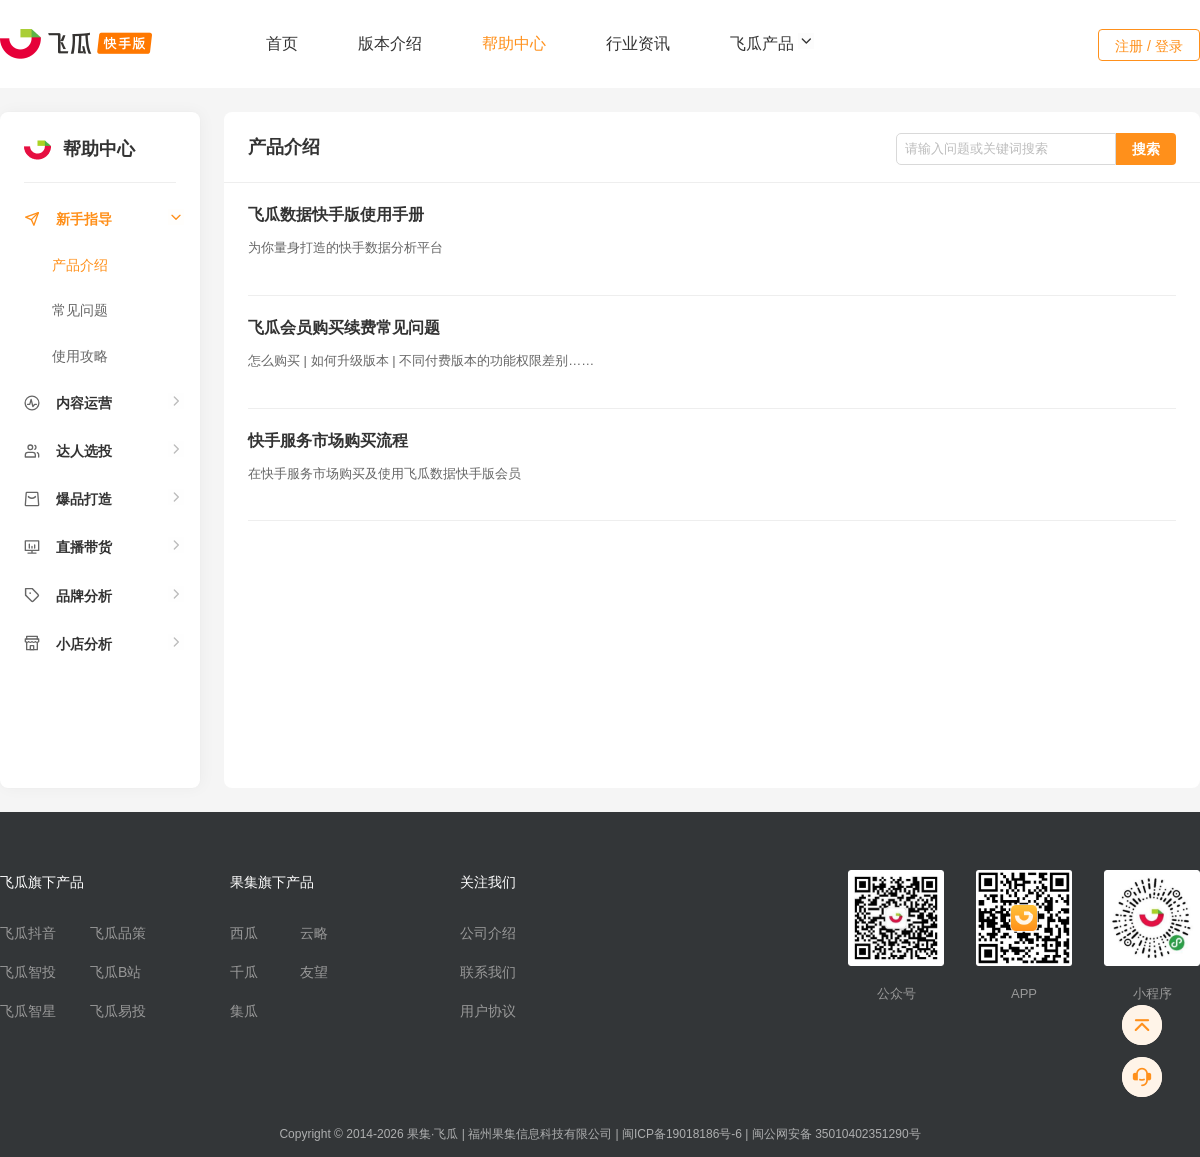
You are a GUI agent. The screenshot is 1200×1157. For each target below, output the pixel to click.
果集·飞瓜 (432, 1134)
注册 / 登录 (1149, 46)
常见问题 (80, 310)
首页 (282, 43)
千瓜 (244, 972)
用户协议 (488, 1011)
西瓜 (244, 933)
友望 (314, 972)
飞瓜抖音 (28, 933)
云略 (314, 933)
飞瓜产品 (772, 43)
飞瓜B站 (115, 972)
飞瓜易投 (118, 1011)
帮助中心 (514, 43)
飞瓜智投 (28, 972)
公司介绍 (488, 933)
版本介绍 (390, 43)
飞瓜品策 (118, 933)
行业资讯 (638, 43)
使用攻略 (80, 356)
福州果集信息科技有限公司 (540, 1134)
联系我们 (488, 972)
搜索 (1146, 149)
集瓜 (244, 1011)
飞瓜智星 (28, 1011)
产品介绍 (80, 265)
